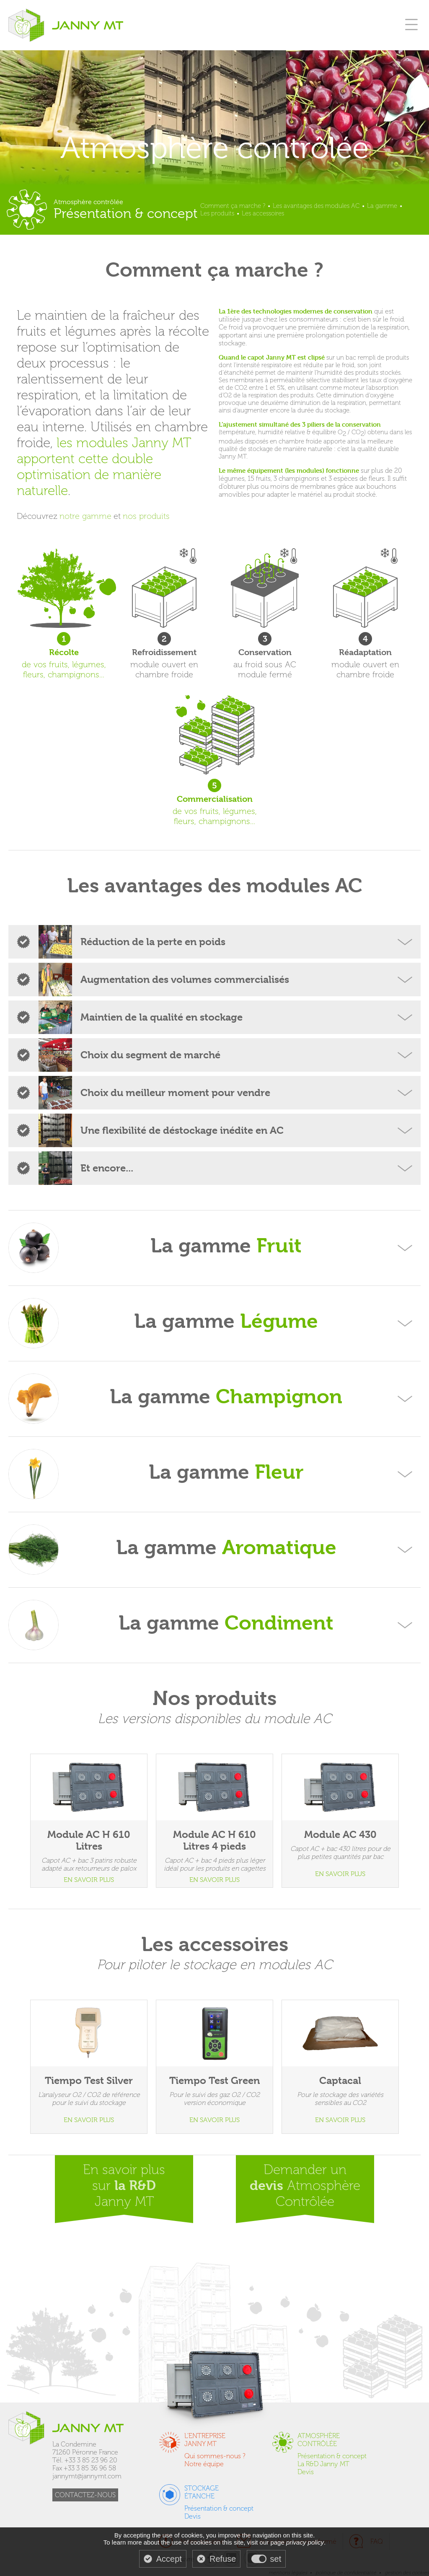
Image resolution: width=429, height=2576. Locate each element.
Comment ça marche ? (232, 206)
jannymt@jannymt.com (86, 2476)
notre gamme (85, 516)
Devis (305, 2472)
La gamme (382, 206)
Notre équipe (204, 2464)
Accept (169, 2558)
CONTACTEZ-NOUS (85, 2495)
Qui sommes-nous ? (215, 2456)
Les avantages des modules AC (316, 206)
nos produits (146, 516)
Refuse (222, 2558)
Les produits (217, 213)
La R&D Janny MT (323, 2464)
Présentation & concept (332, 2456)
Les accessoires (263, 213)
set (276, 2558)
